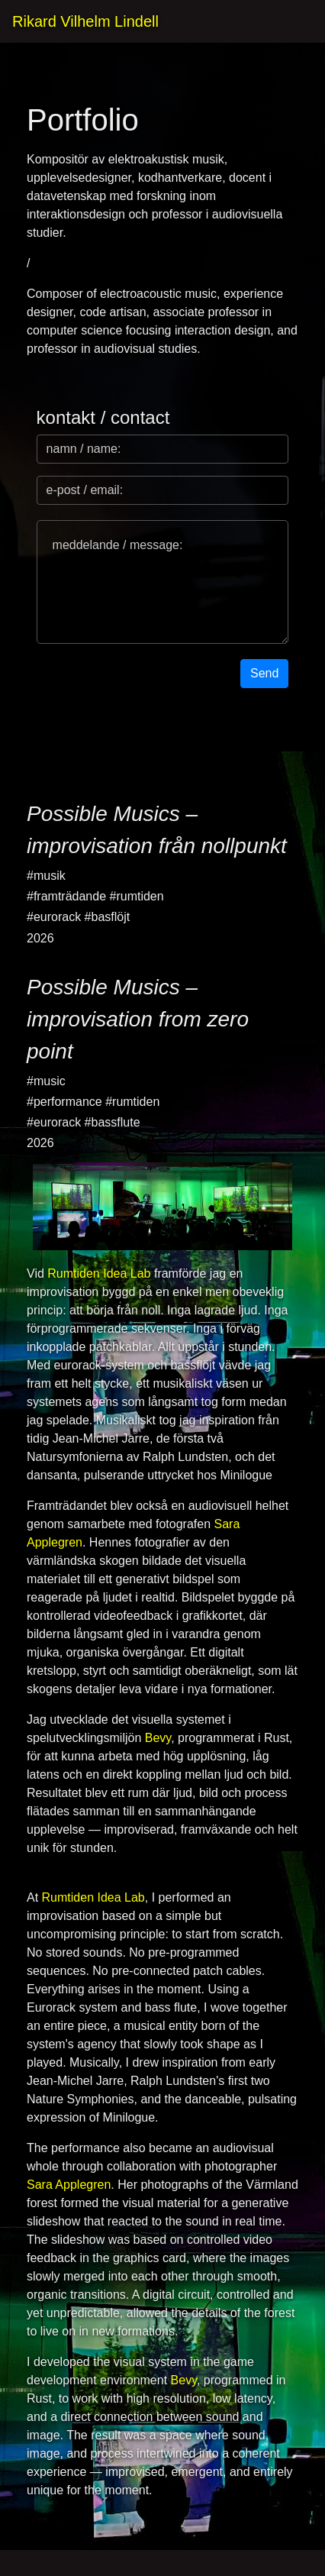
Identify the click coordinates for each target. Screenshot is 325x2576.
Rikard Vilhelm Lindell (85, 21)
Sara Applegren (69, 2184)
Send (264, 673)
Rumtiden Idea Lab (98, 1273)
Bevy (158, 1737)
